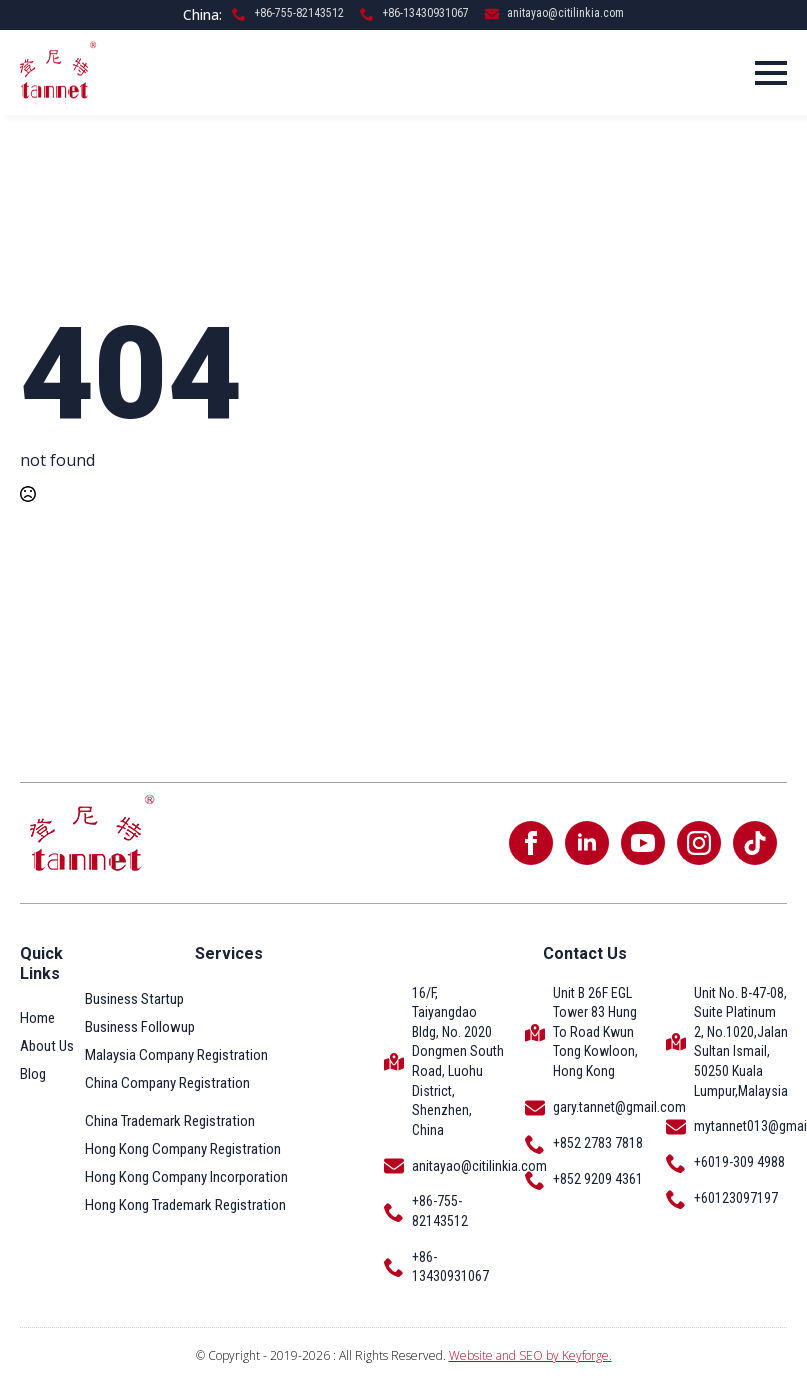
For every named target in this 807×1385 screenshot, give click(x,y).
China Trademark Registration (170, 1121)
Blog (33, 1074)
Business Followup (140, 1027)
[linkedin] (587, 843)
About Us (47, 1046)
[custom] (755, 843)
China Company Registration (167, 1083)
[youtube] (643, 843)
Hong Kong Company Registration (183, 1149)
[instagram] (699, 843)
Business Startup (134, 999)
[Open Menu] (771, 73)
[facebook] (531, 843)
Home (37, 1018)
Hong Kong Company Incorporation (186, 1177)
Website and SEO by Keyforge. (530, 1355)
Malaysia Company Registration (176, 1055)
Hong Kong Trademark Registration (185, 1205)
